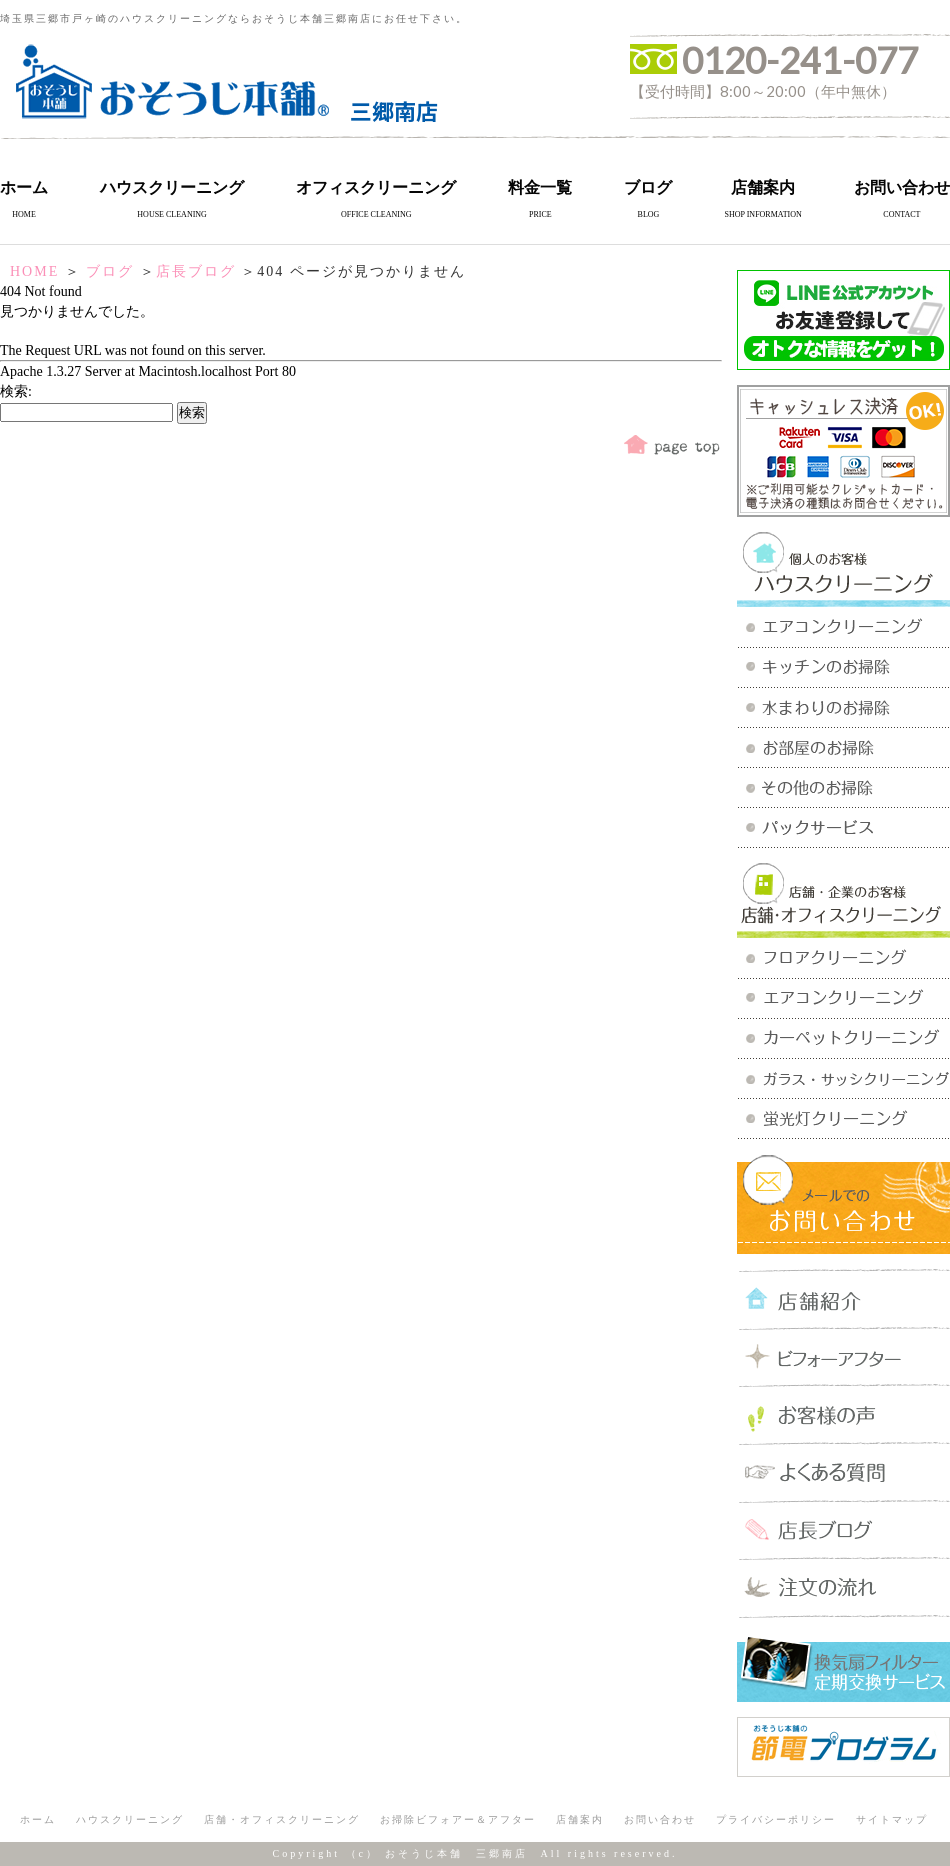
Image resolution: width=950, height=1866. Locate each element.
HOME (34, 271)
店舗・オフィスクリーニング (282, 1819)
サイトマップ (892, 1819)
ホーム (24, 187)
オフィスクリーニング (376, 187)
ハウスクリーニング (172, 187)
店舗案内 (763, 187)
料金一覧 (540, 187)
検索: (16, 391)
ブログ (648, 187)
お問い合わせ (902, 187)
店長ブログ (196, 271)
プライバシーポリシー (776, 1819)
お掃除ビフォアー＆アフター (458, 1819)
